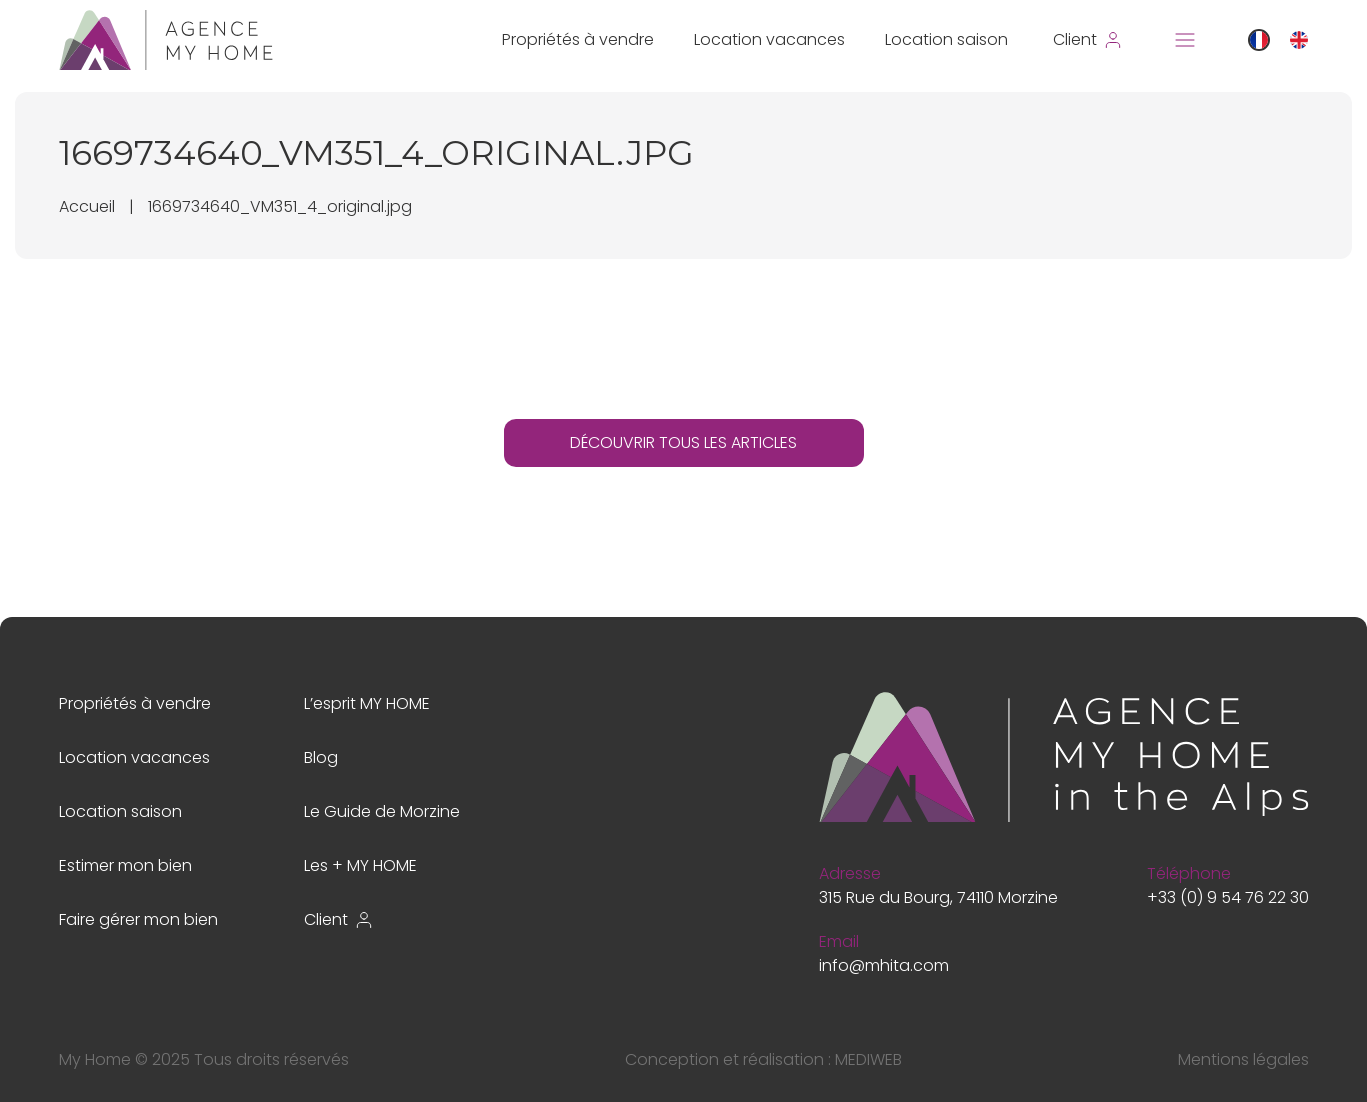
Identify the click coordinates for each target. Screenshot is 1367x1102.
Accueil (87, 206)
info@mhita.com (884, 965)
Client (339, 919)
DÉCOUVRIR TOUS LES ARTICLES (683, 442)
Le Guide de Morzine (382, 811)
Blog (321, 757)
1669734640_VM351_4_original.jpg (280, 206)
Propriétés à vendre (578, 39)
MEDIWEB (868, 1059)
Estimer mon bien (125, 865)
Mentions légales (1243, 1059)
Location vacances (769, 39)
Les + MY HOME (360, 865)
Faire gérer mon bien (138, 919)
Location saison (946, 39)
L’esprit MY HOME (367, 703)
